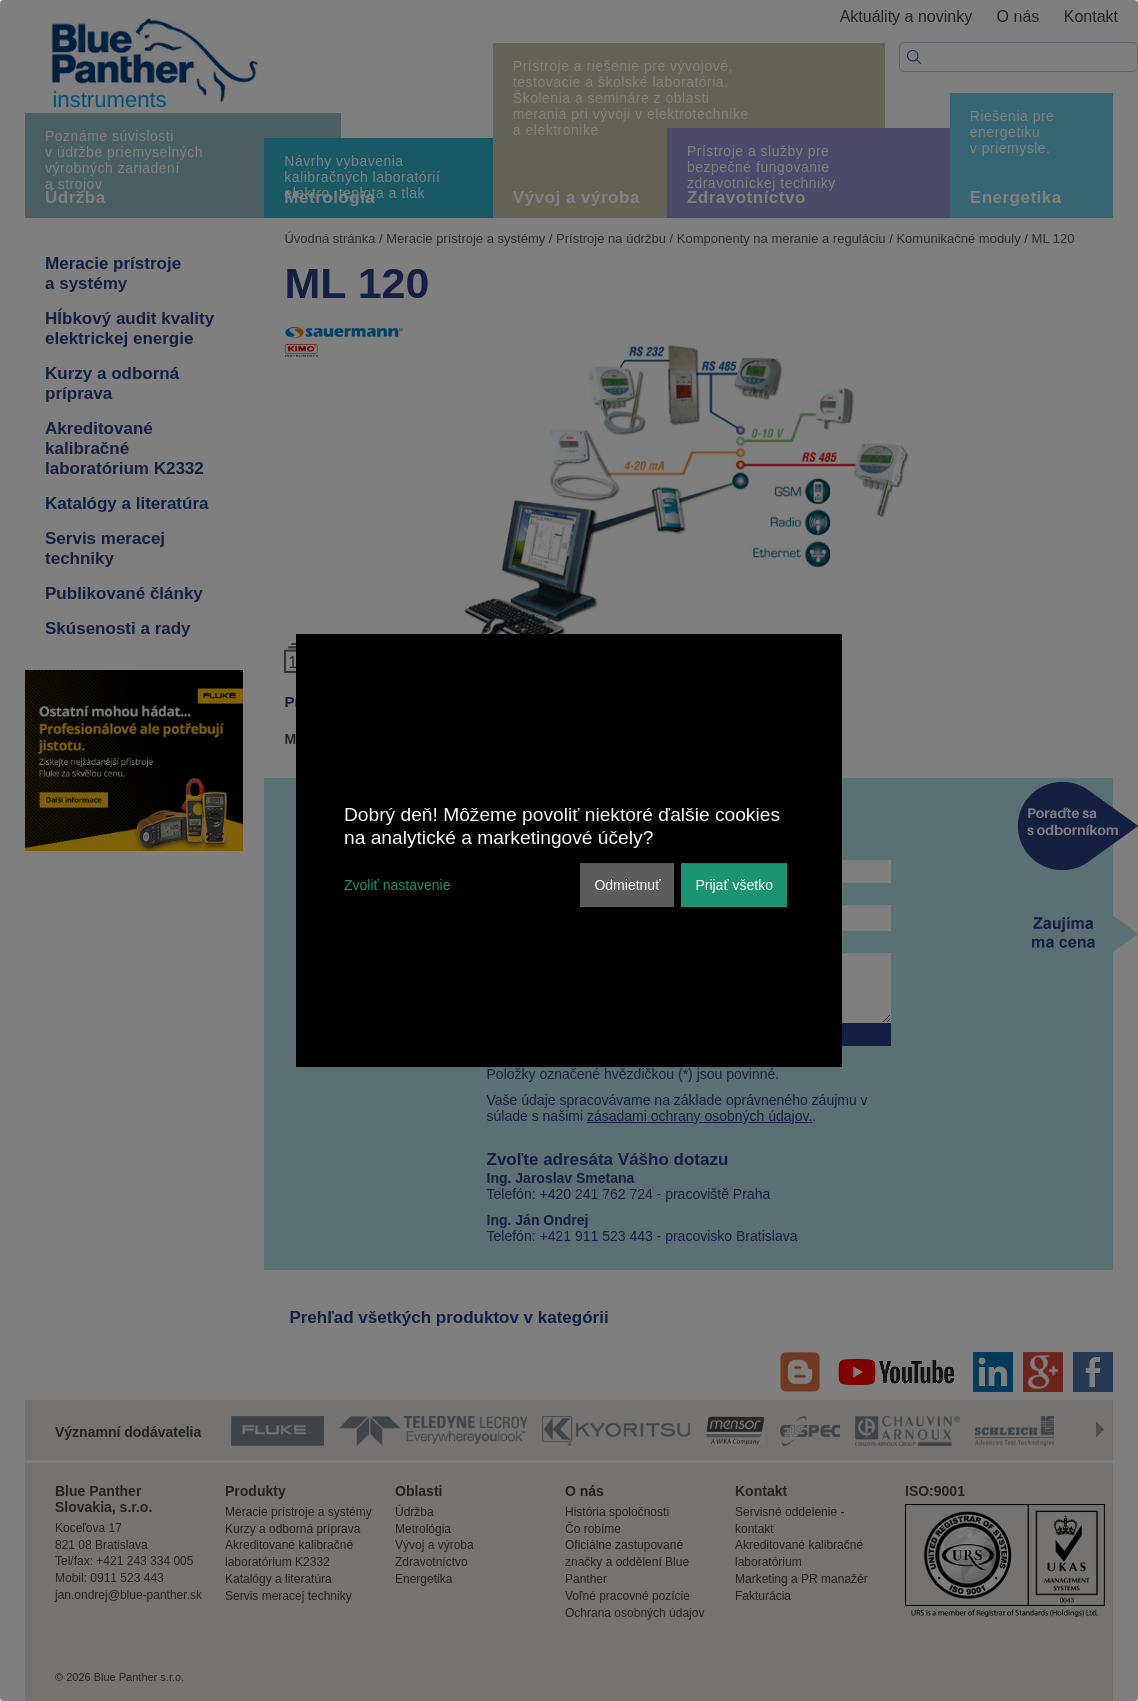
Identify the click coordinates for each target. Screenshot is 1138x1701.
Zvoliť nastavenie (397, 885)
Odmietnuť (627, 885)
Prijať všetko (734, 885)
